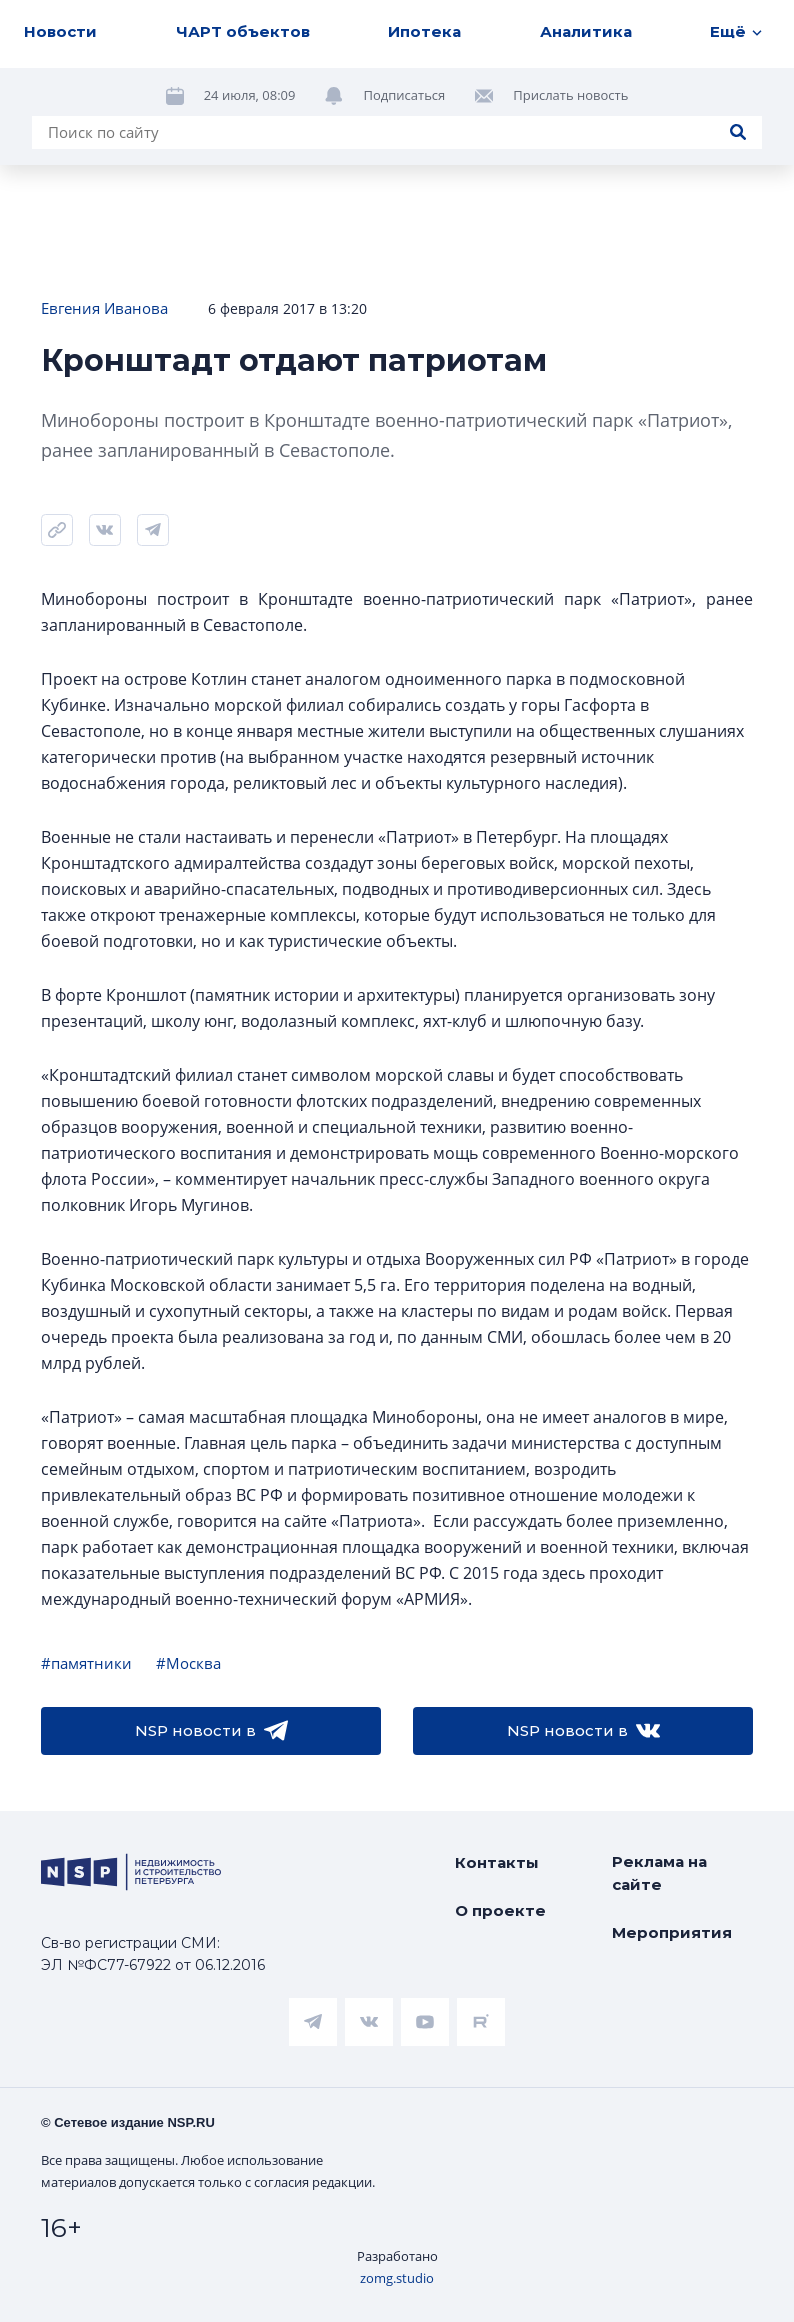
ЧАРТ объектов (243, 31)
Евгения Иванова (104, 308)
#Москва (188, 1663)
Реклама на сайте (659, 1873)
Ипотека (424, 31)
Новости (60, 31)
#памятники (86, 1663)
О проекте (500, 1910)
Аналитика (586, 31)
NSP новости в (211, 1731)
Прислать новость (570, 95)
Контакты (497, 1862)
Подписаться (404, 95)
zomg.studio (397, 2278)
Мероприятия (672, 1932)
